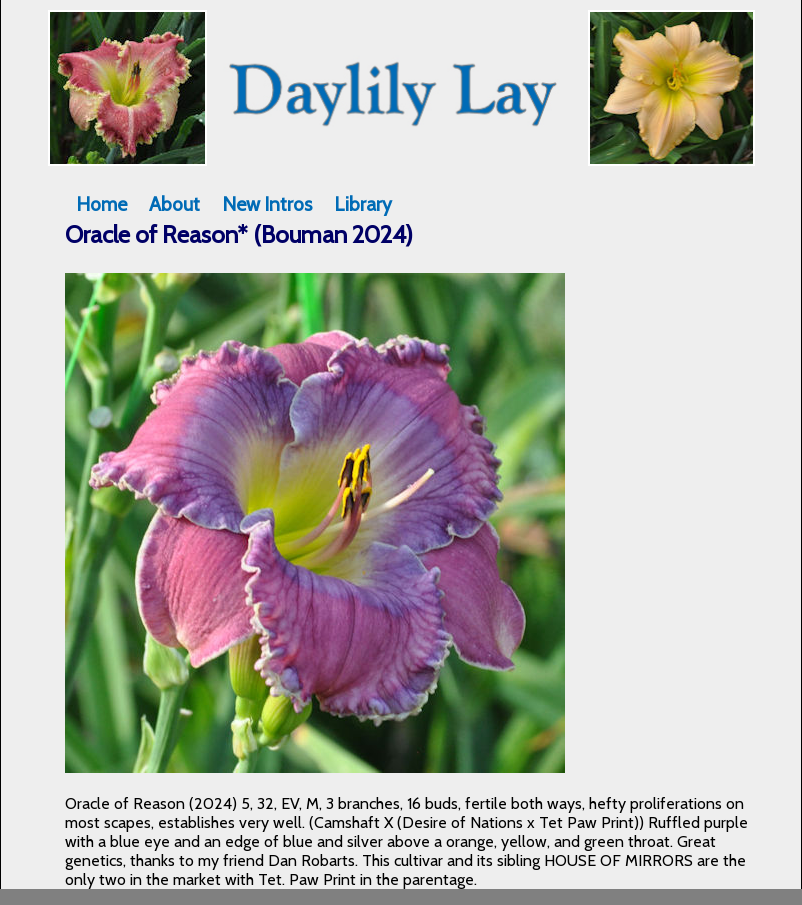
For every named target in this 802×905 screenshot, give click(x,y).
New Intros (267, 204)
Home (101, 204)
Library (363, 204)
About (174, 204)
